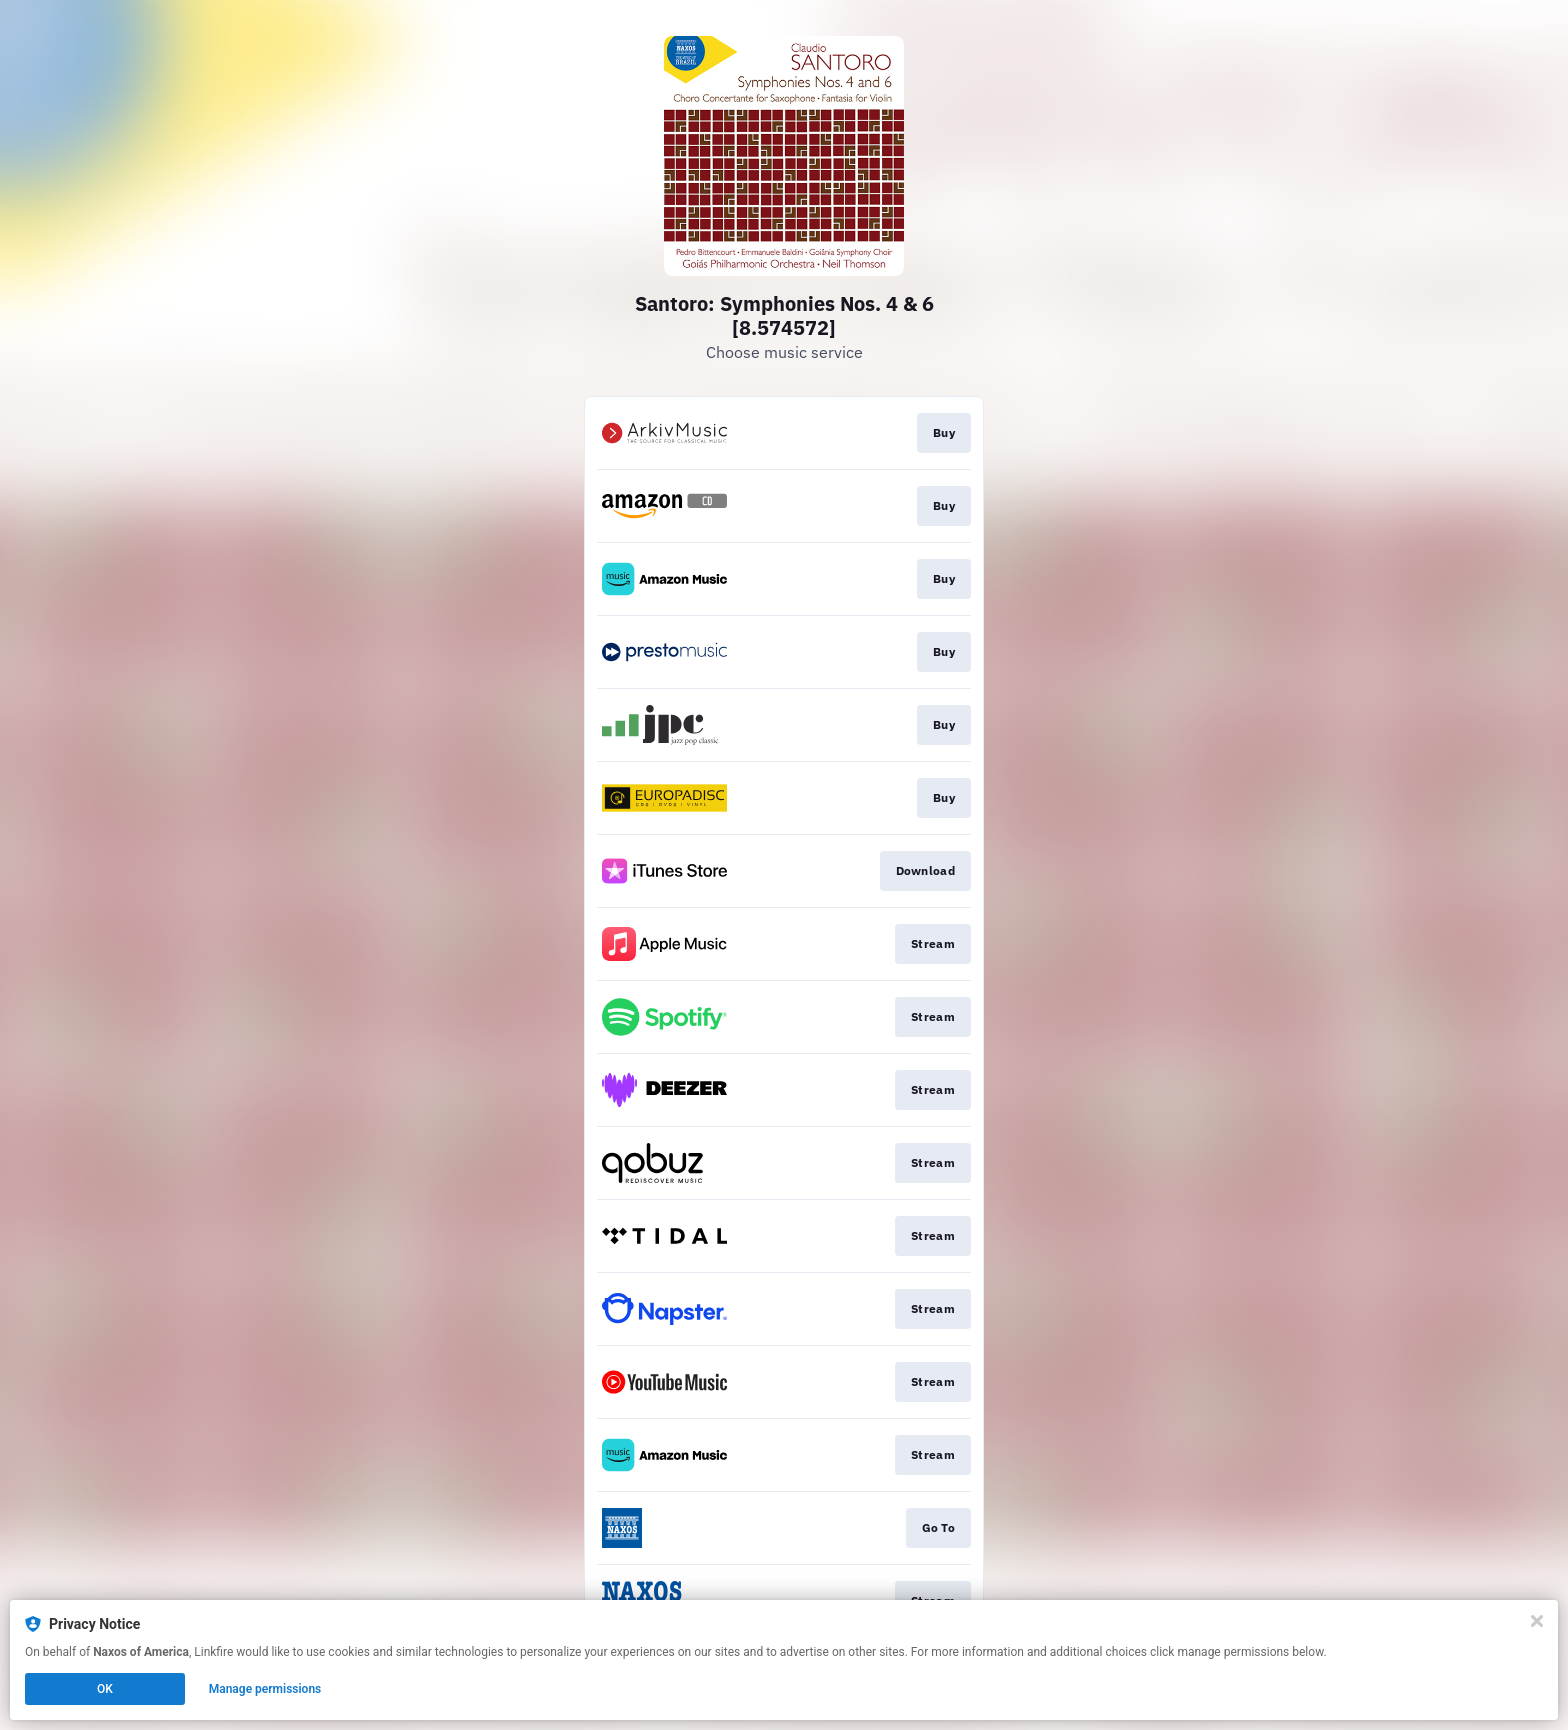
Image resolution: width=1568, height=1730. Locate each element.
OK (105, 1689)
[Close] (1537, 1621)
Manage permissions (265, 1689)
